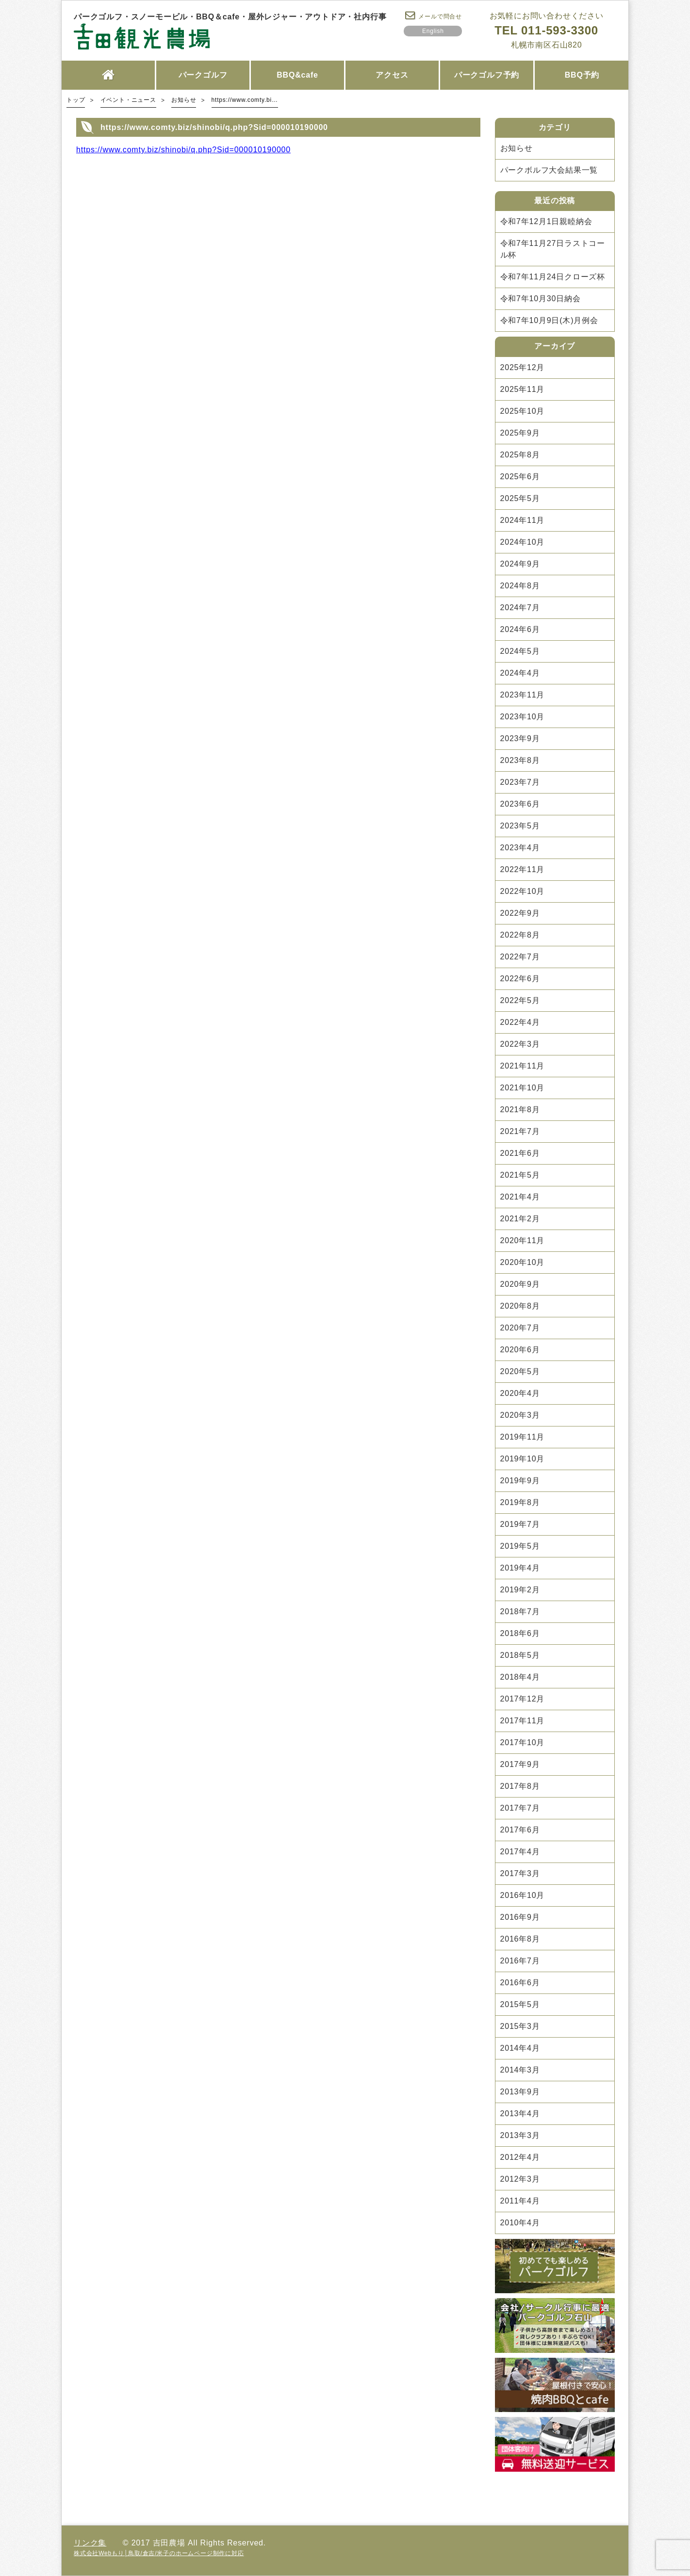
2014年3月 (520, 2070)
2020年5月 (520, 1371)
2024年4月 (520, 673)
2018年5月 (520, 1655)
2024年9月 (520, 564)
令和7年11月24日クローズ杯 (553, 277)
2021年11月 (522, 1066)
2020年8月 (520, 1306)
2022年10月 (522, 891)
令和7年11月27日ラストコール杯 (553, 249)
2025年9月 (520, 433)
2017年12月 (522, 1699)
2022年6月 (520, 978)
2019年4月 (520, 1568)
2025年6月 (520, 476)
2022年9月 (520, 913)
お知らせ (516, 148)
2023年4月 (520, 847)
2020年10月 (522, 1262)
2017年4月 (520, 1851)
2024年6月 (520, 629)
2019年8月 (520, 1502)
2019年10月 (522, 1459)
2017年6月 (520, 1830)
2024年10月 (522, 542)
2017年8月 (520, 1786)
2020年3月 (520, 1415)
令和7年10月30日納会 (540, 298)
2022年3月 (520, 1044)
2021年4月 (520, 1197)
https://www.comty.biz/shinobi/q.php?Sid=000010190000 (183, 150)
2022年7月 (520, 957)
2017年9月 (520, 1764)
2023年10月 (522, 717)
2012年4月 (520, 2157)
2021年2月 (520, 1219)
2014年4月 (520, 2048)
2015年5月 (520, 2004)
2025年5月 (520, 498)
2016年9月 (520, 1917)
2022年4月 (520, 1022)
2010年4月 (520, 2223)
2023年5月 (520, 826)
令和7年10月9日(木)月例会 (549, 320)
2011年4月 (520, 2201)
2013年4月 (520, 2113)
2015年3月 (520, 2026)
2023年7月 (520, 782)
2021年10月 (522, 1088)
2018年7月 (520, 1611)
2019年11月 (522, 1437)
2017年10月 (522, 1742)
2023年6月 (520, 804)
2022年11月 (522, 869)
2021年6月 (520, 1153)
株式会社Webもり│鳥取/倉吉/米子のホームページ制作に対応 (159, 2553)
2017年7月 (520, 1808)
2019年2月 (520, 1590)
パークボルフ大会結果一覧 (549, 170)
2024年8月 (520, 586)
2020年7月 (520, 1328)
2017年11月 (522, 1721)
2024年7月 (520, 607)
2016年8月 (520, 1939)
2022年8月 (520, 935)
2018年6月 (520, 1633)
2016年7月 (520, 1961)
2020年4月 (520, 1393)
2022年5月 (520, 1000)
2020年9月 (520, 1284)
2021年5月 (520, 1175)
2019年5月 (520, 1546)
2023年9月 (520, 738)
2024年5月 (520, 651)
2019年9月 (520, 1480)
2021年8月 (520, 1109)
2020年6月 (520, 1349)
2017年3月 (520, 1873)
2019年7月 (520, 1524)
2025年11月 (522, 389)
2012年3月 (520, 2179)
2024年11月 (522, 520)
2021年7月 (520, 1131)
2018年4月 (520, 1677)
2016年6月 (520, 1982)
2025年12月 (522, 367)
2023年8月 (520, 760)
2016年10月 (522, 1895)
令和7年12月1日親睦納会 (546, 221)
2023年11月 (522, 695)
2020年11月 (522, 1240)
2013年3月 (520, 2135)
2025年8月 (520, 455)
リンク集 (90, 2543)
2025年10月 (522, 411)
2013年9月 (520, 2092)
